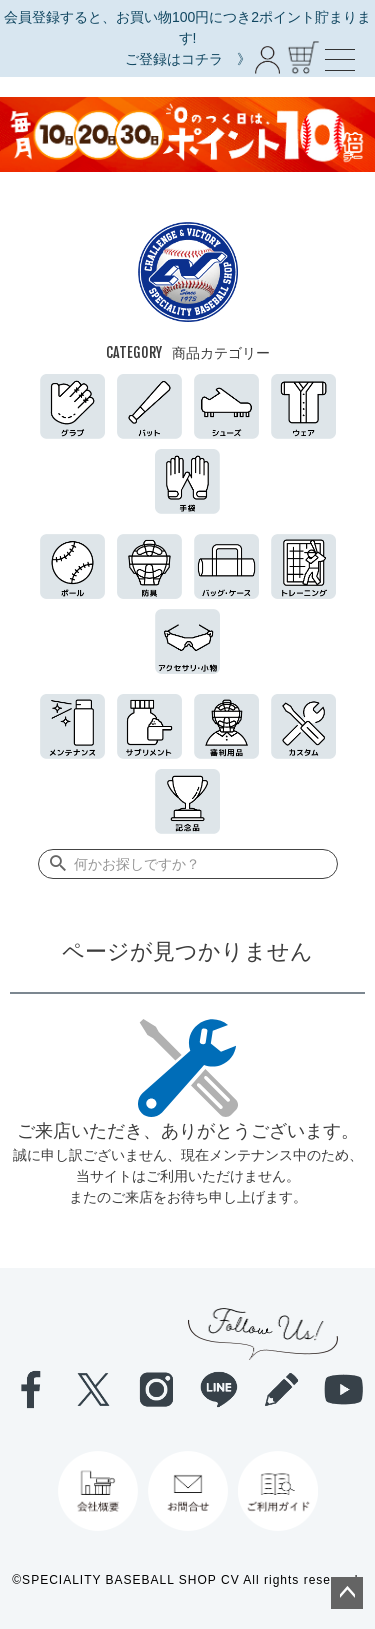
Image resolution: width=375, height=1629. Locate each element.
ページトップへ (347, 1593)
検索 (54, 864)
